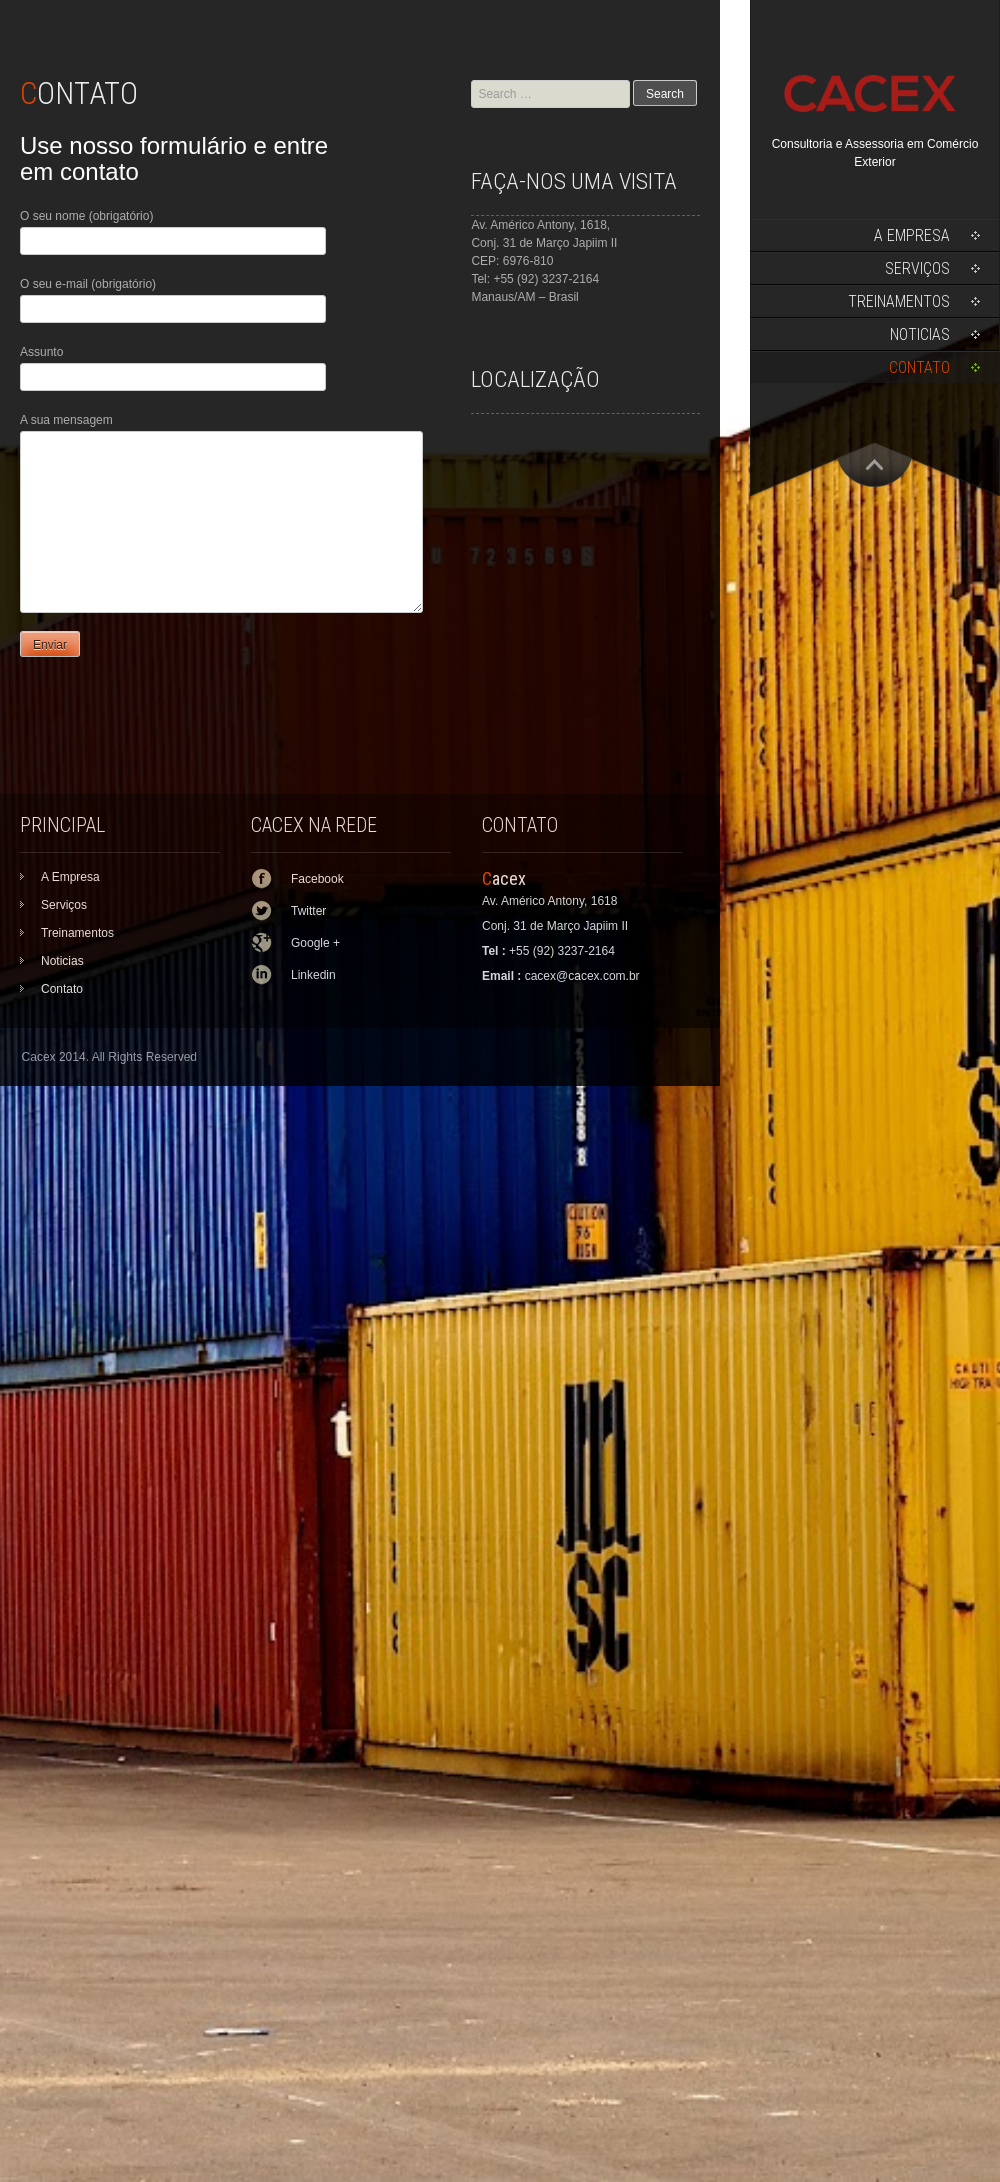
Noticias (920, 334)
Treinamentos (899, 301)
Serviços (917, 268)
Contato (919, 367)
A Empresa (912, 235)
